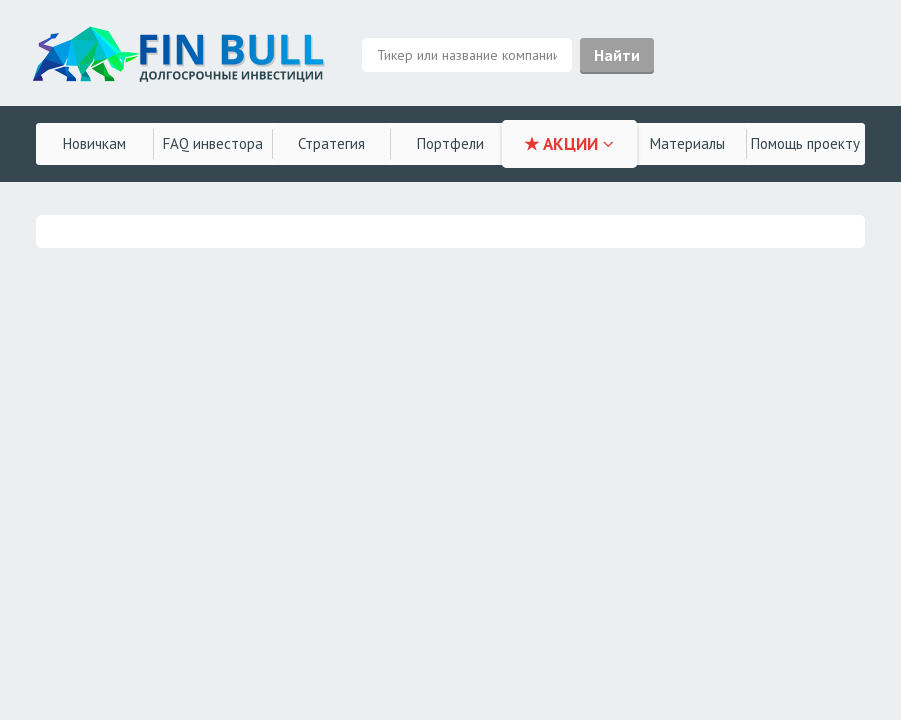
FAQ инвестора (213, 143)
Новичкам (94, 143)
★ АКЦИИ (568, 144)
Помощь (805, 143)
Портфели (450, 143)
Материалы (687, 143)
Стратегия (331, 143)
